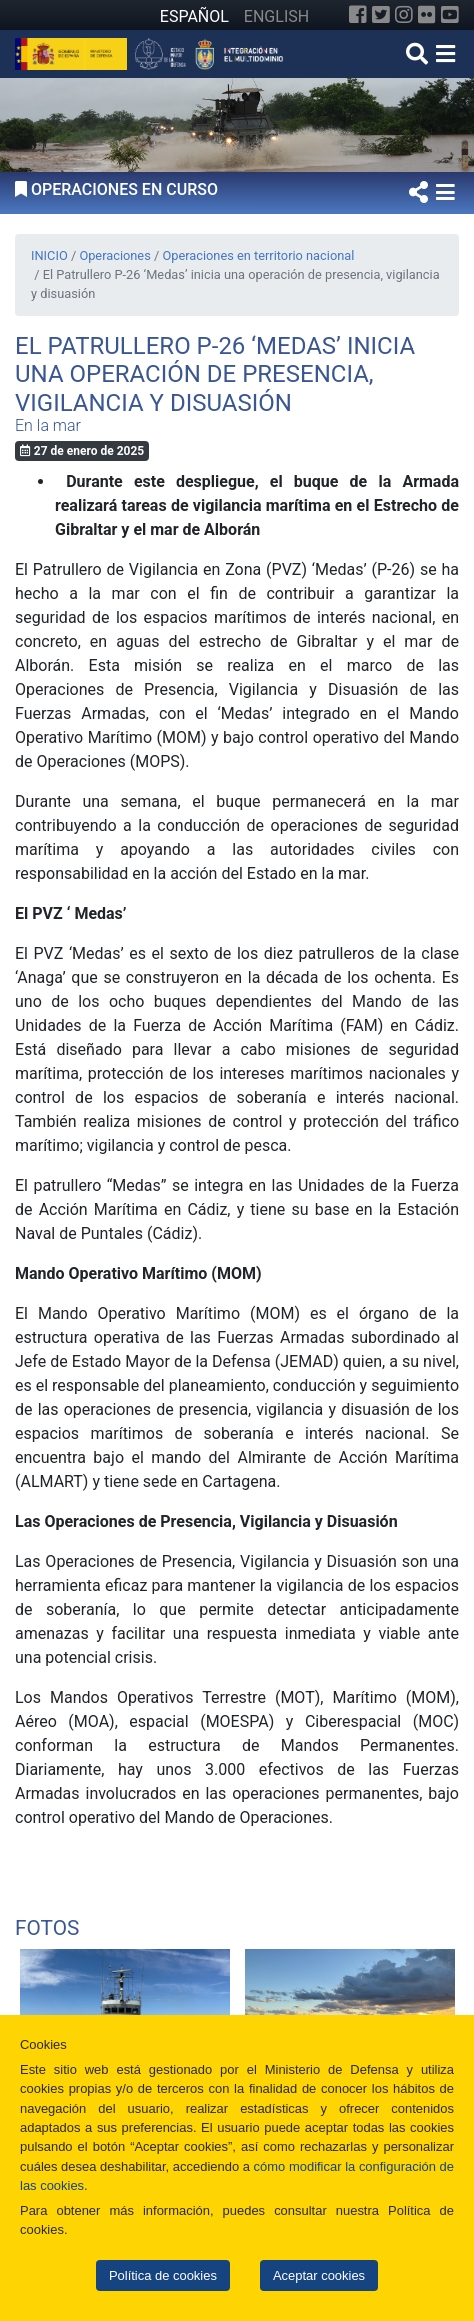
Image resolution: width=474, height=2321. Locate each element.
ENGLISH (276, 16)
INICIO (49, 255)
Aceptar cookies (319, 2275)
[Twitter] (381, 15)
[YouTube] (450, 15)
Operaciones (114, 255)
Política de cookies (163, 2275)
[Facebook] (358, 15)
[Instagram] (404, 15)
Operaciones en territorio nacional (258, 255)
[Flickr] (427, 15)
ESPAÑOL (194, 16)
